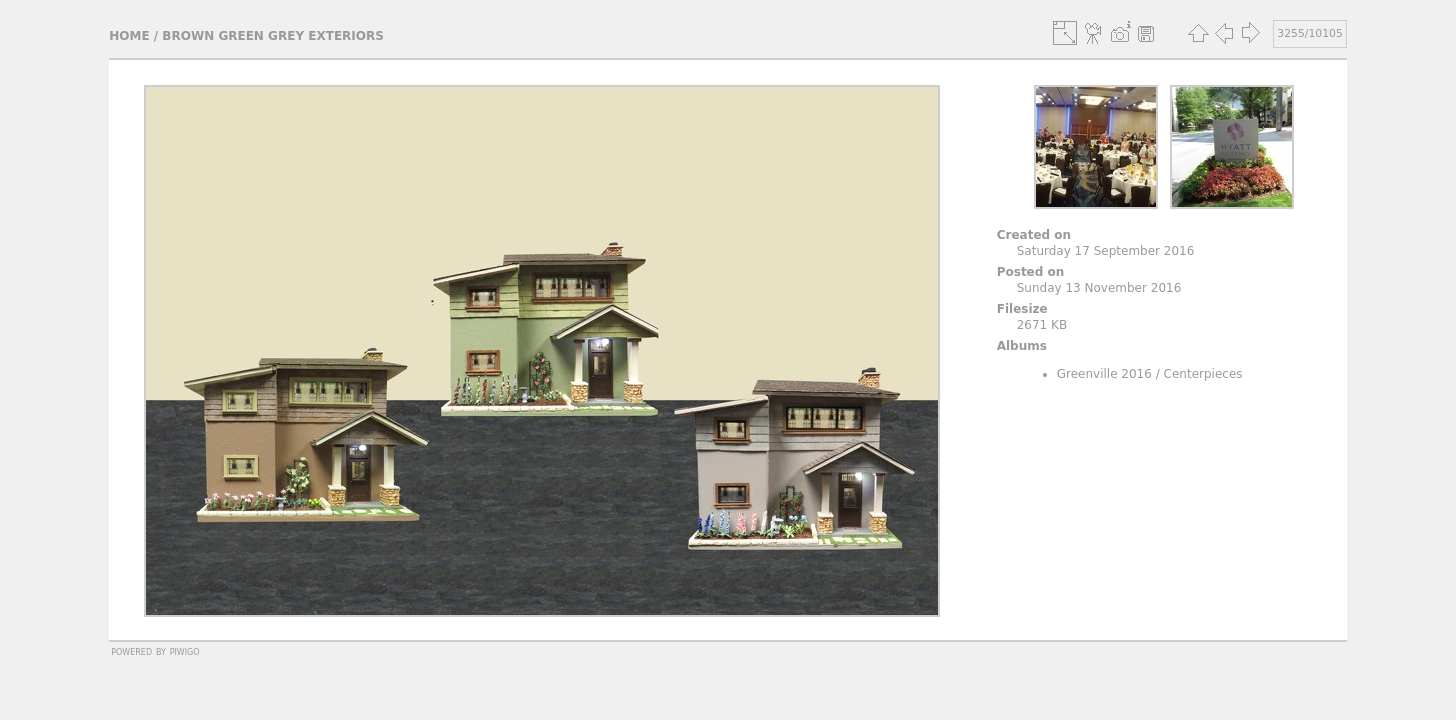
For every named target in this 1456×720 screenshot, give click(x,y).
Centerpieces (1203, 374)
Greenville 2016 (1104, 374)
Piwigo (185, 651)
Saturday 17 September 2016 (1106, 251)
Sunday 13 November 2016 (1099, 288)
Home (129, 36)
